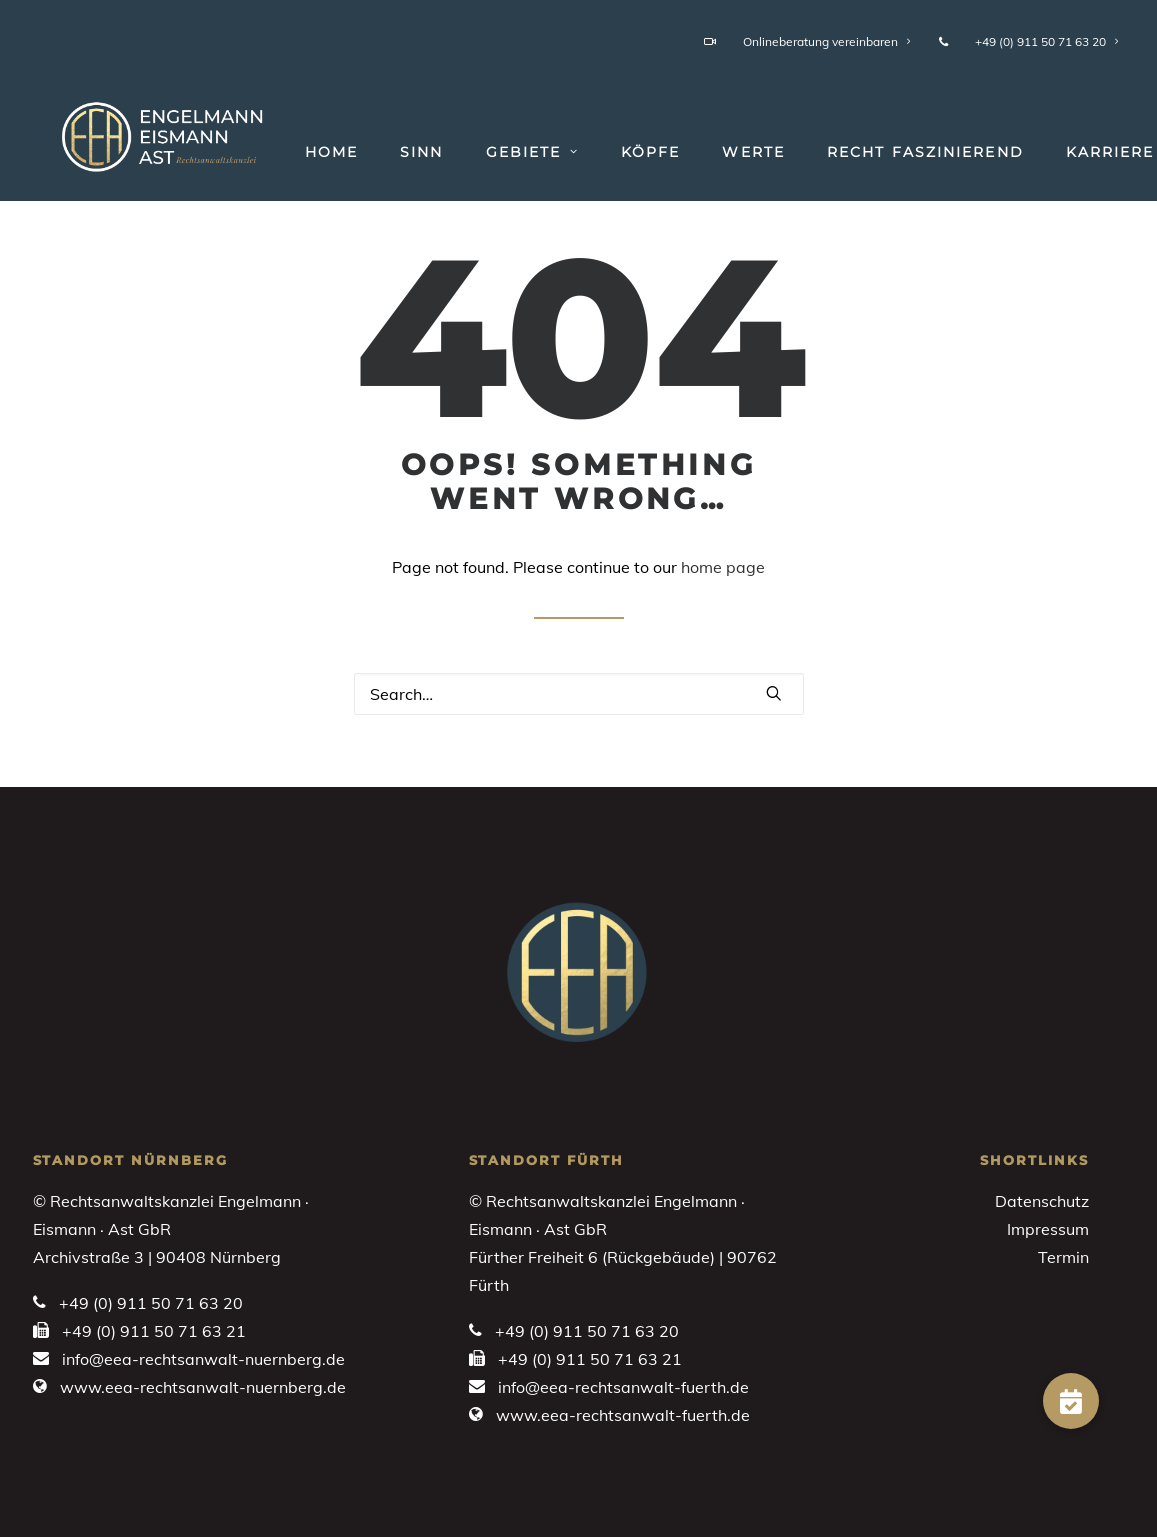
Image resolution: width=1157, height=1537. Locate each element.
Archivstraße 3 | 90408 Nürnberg (157, 1257)
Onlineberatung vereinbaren (807, 41)
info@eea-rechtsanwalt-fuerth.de (623, 1387)
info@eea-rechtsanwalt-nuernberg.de (203, 1359)
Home (295, 152)
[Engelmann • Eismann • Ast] (142, 132)
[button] (774, 693)
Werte (717, 152)
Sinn (385, 152)
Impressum (1048, 1229)
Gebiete (496, 152)
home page (723, 567)
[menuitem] (811, 41)
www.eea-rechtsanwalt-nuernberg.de (203, 1387)
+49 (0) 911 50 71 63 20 (1029, 41)
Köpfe (615, 152)
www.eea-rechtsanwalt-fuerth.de (623, 1415)
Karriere (1074, 152)
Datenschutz (1042, 1201)
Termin (1063, 1257)
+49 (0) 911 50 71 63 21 (154, 1331)
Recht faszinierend (889, 152)
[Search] (579, 694)
